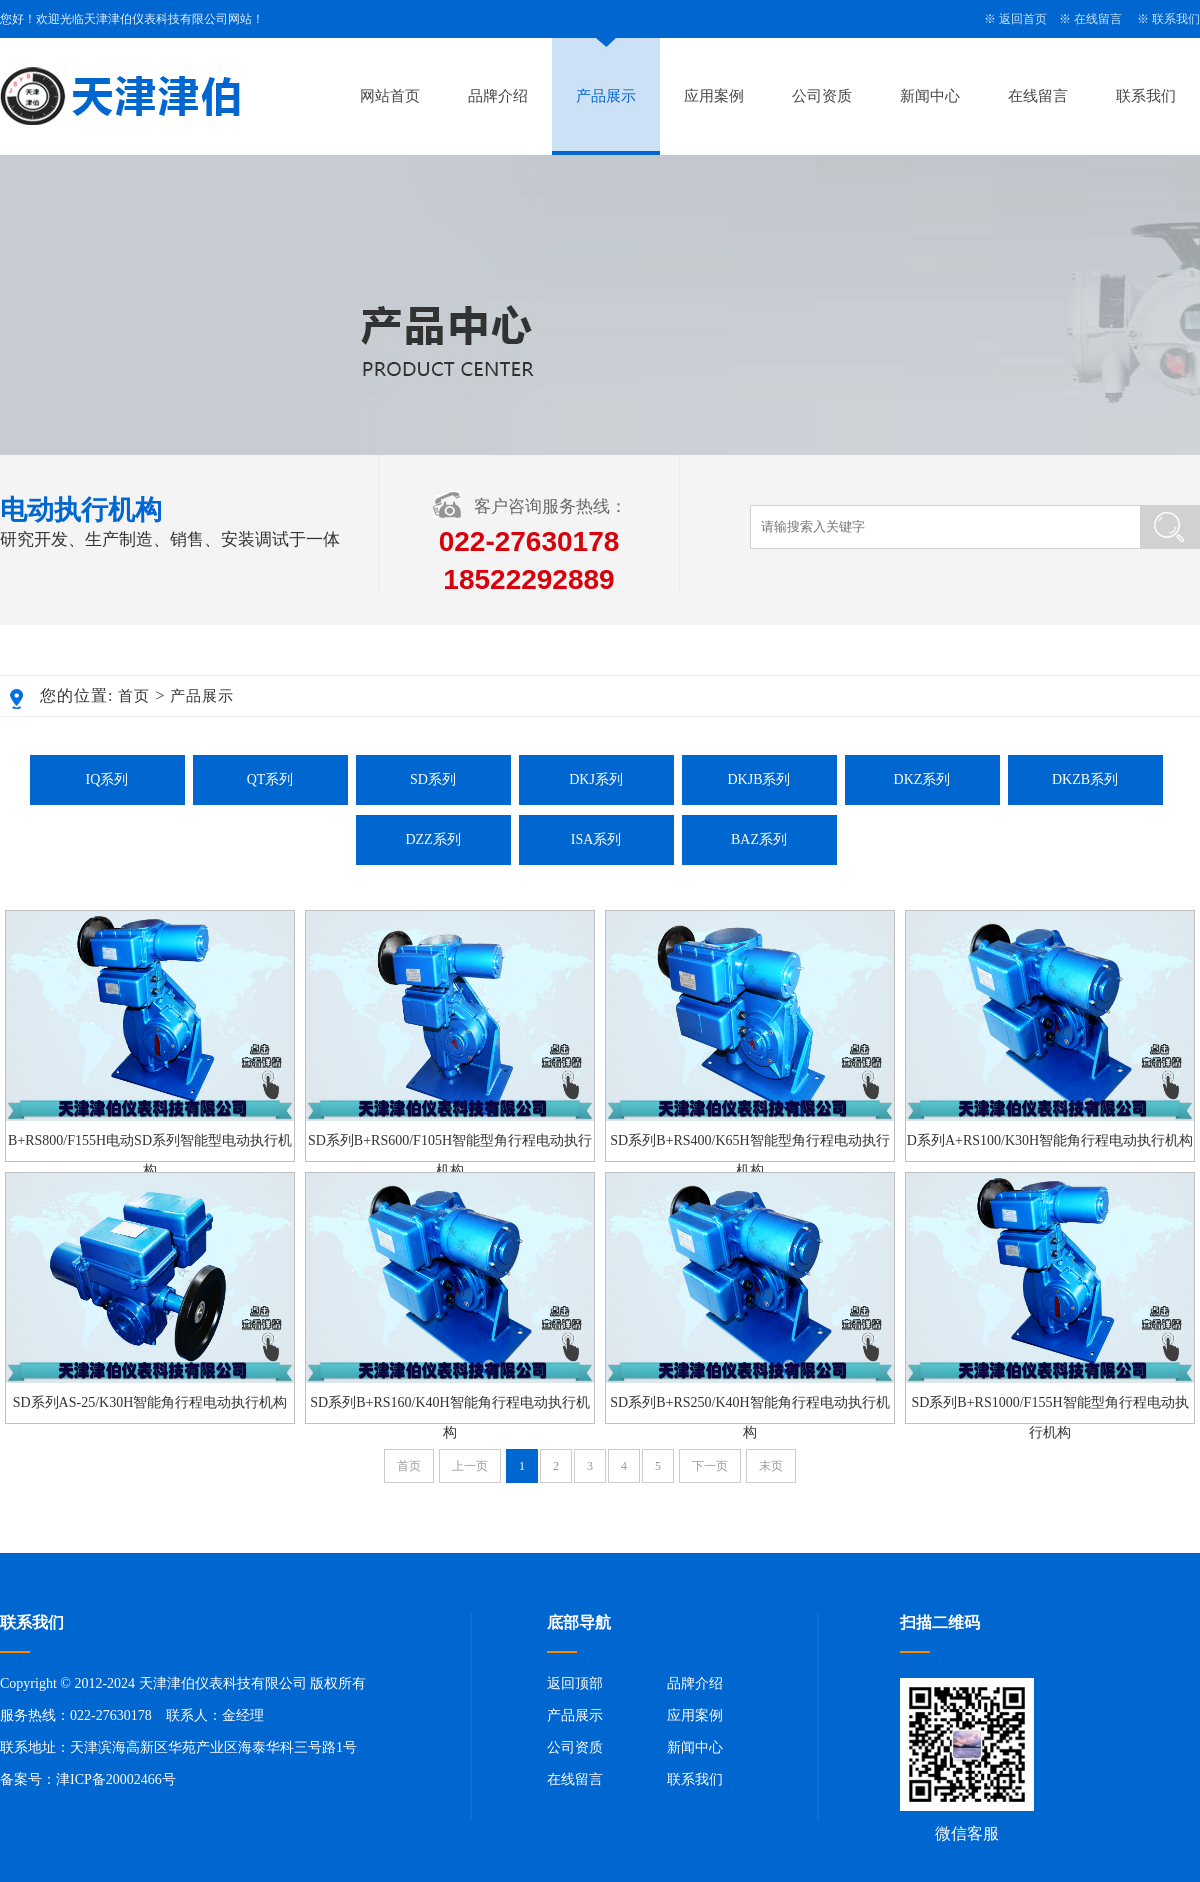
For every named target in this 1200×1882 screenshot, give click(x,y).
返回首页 (1023, 19)
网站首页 (390, 96)
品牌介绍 (498, 96)
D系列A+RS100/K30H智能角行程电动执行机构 (1050, 1140)
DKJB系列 (758, 779)
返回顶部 (575, 1683)
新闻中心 (930, 96)
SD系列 (433, 779)
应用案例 (714, 96)
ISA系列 (596, 839)
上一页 (470, 1466)
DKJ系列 (596, 779)
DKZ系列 (922, 779)
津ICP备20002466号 (116, 1779)
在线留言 (1098, 19)
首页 (134, 696)
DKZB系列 (1085, 779)
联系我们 (1176, 19)
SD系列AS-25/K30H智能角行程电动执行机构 (150, 1402)
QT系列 (270, 779)
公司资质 (822, 96)
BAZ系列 (759, 839)
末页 (771, 1466)
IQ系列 (107, 779)
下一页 (710, 1466)
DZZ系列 (432, 839)
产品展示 (606, 96)
